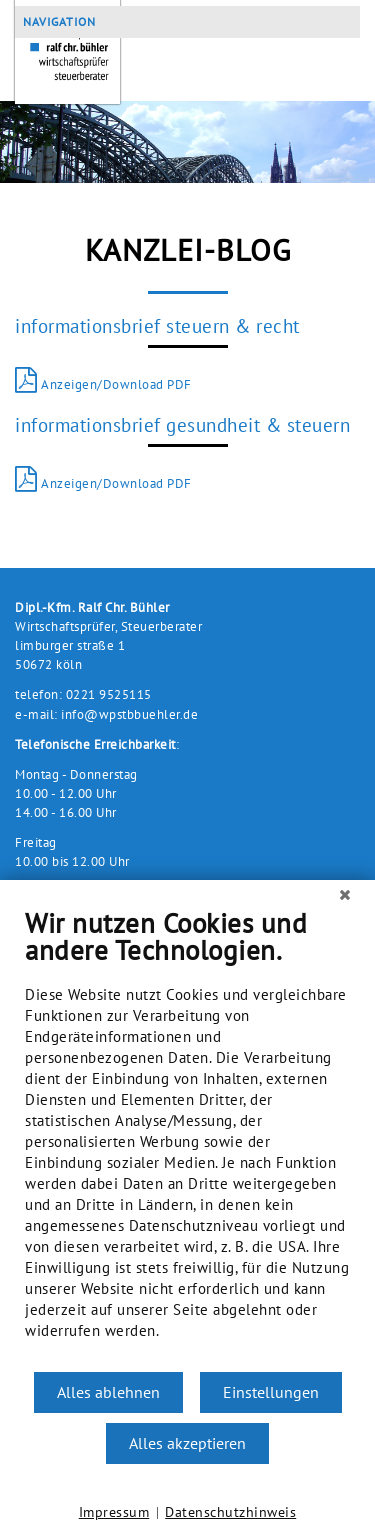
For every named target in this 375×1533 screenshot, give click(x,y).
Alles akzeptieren (187, 1443)
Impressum (114, 1512)
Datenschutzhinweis (230, 1512)
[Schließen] (345, 895)
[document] (187, 1138)
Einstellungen (271, 1392)
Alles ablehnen (108, 1392)
